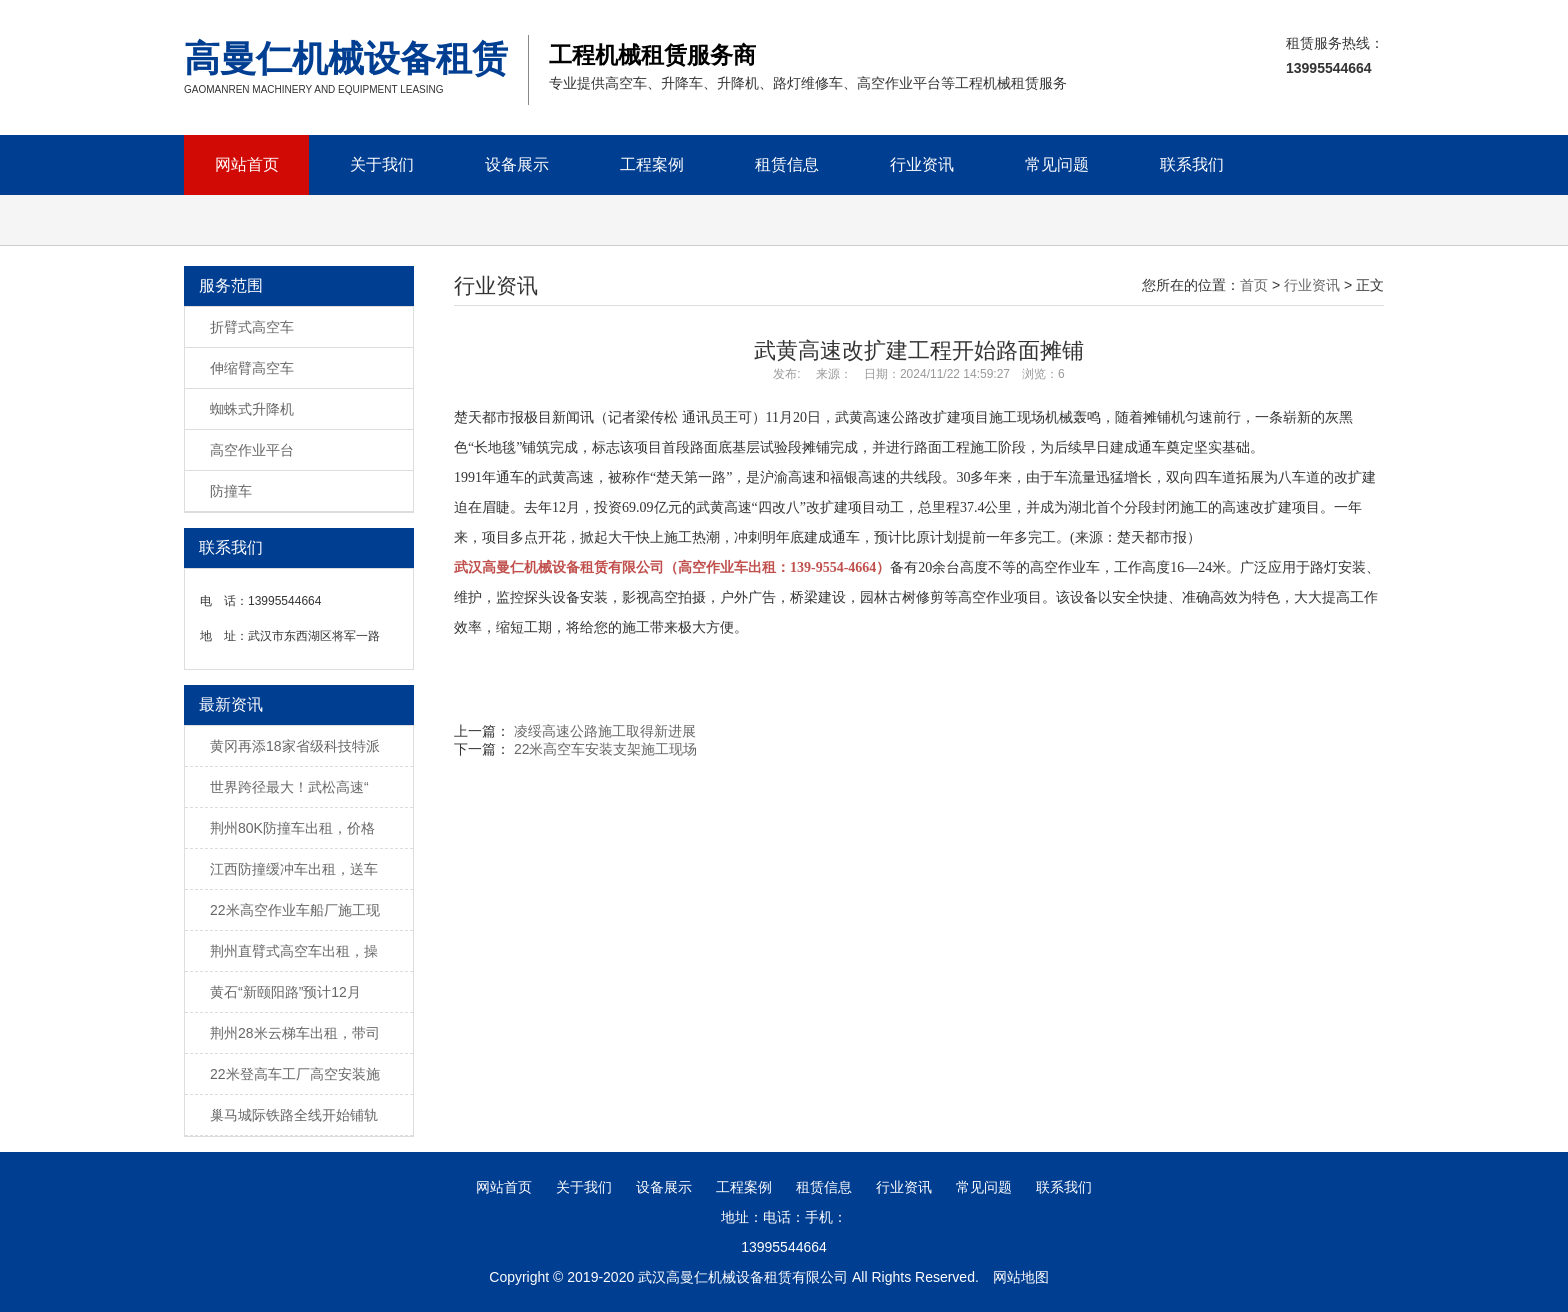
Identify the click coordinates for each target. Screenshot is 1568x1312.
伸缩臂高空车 (252, 368)
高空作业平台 (252, 450)
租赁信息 (787, 164)
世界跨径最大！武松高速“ (289, 787)
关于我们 (382, 164)
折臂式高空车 (252, 327)
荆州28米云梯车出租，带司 (295, 1033)
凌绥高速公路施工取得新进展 (605, 731)
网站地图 (1021, 1277)
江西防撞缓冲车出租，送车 (294, 869)
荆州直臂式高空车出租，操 (294, 951)
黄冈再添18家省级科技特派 (295, 746)
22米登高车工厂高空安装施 (295, 1074)
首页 (1254, 285)
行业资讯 (922, 164)
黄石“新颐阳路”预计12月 (285, 992)
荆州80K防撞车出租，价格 (292, 828)
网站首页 (247, 164)
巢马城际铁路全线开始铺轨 (294, 1115)
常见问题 (1057, 164)
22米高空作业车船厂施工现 (295, 910)
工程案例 (652, 164)
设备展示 (517, 164)
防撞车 (231, 491)
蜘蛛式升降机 (252, 409)
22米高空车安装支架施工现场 (606, 749)
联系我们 (1192, 164)
